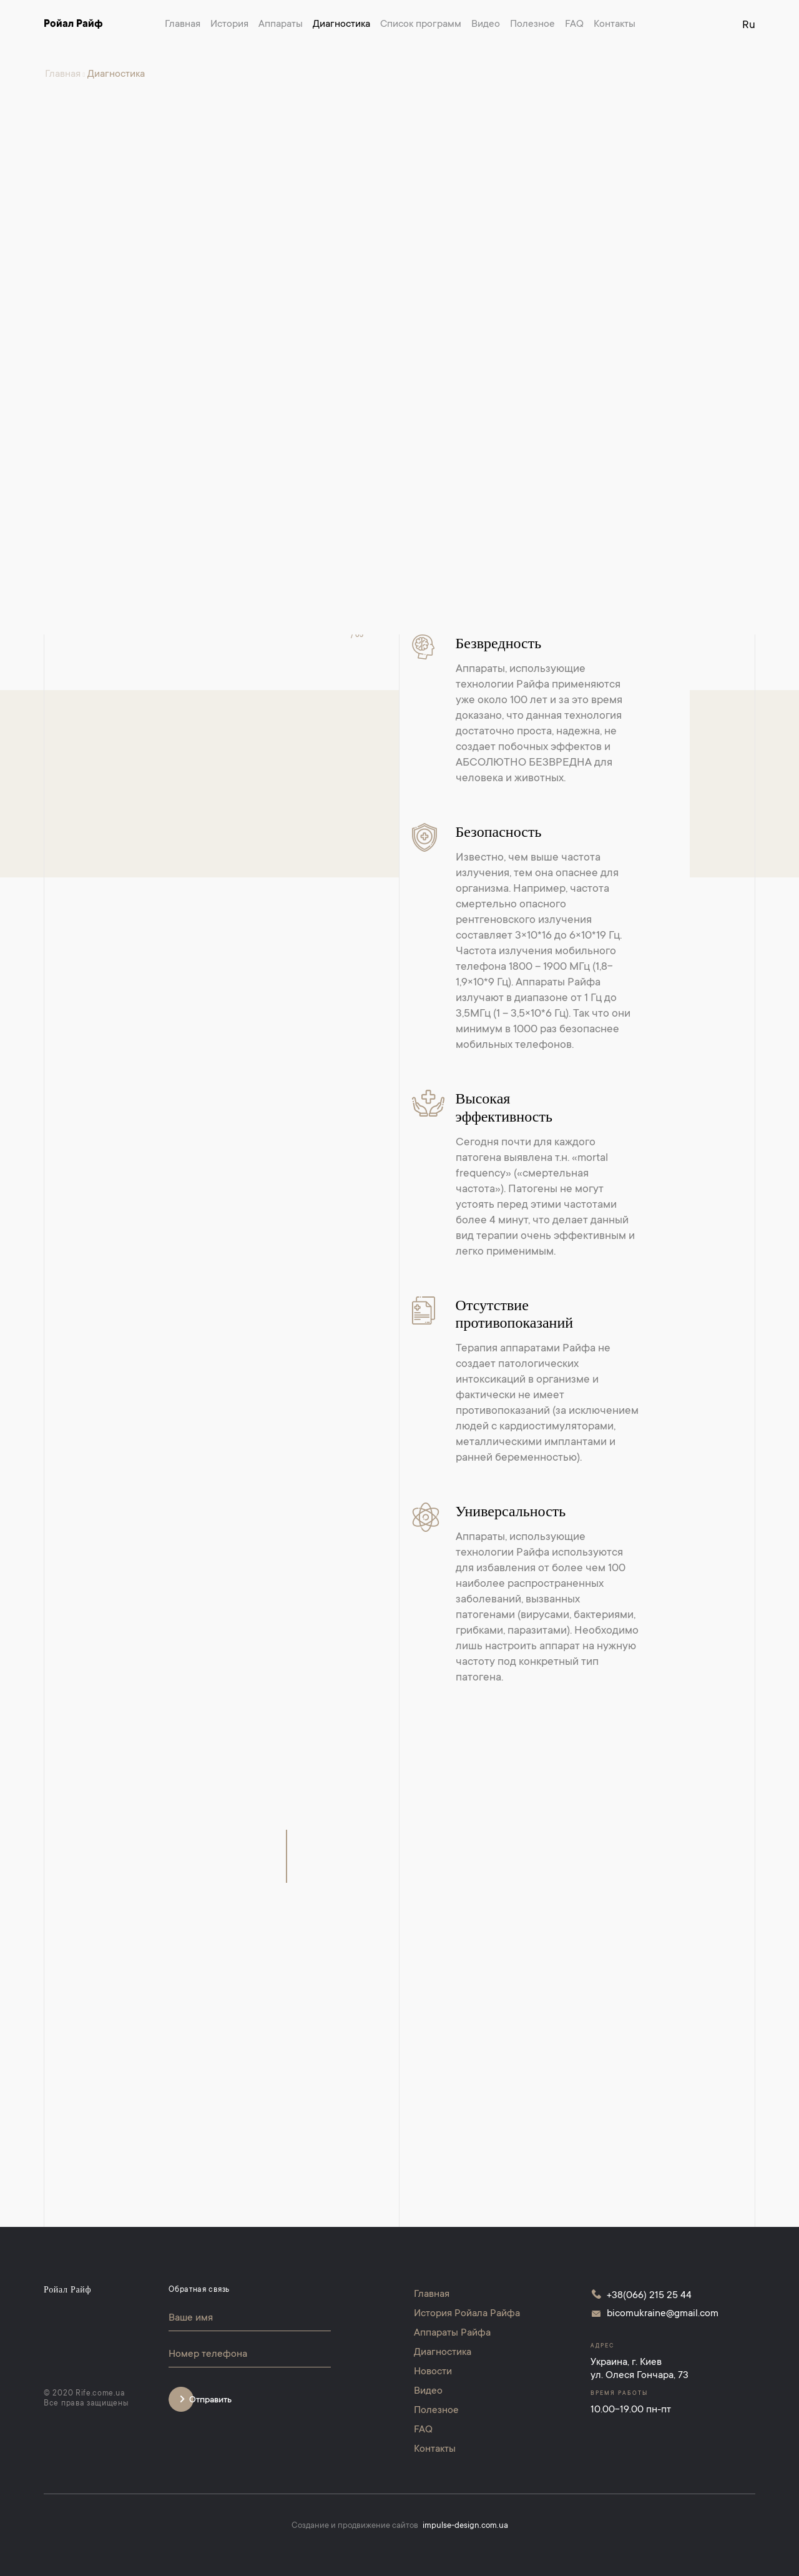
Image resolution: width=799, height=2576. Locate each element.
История (229, 24)
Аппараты (280, 24)
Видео (485, 24)
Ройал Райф (73, 24)
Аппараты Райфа (452, 2333)
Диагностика (341, 24)
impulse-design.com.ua (465, 2525)
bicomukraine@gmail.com (662, 2313)
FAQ (574, 24)
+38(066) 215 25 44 (649, 2295)
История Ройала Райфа (467, 2313)
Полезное (532, 24)
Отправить (210, 2401)
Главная (182, 24)
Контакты (614, 24)
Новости (433, 2371)
